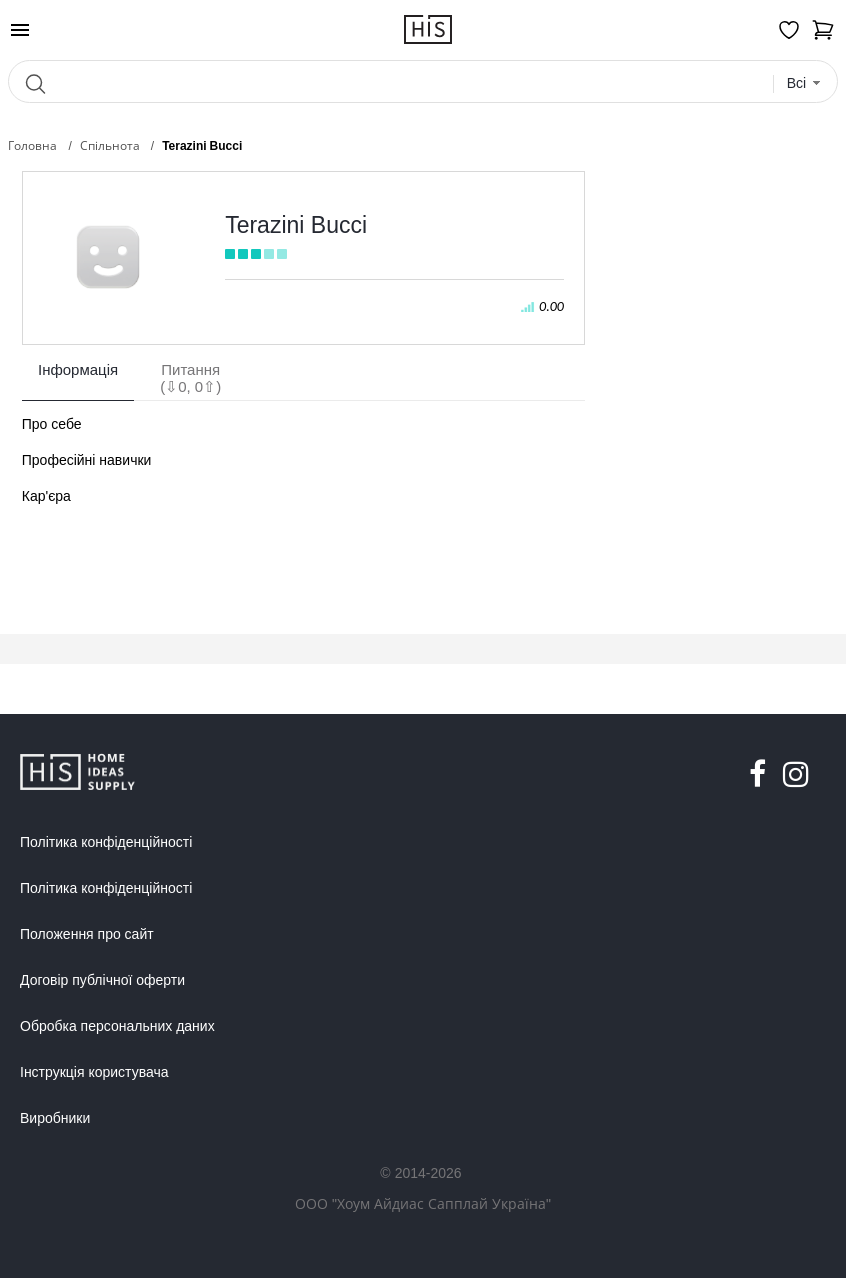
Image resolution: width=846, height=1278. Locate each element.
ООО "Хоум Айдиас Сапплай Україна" (423, 1203)
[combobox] (804, 83)
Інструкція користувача (94, 1072)
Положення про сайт (87, 934)
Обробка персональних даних (117, 1026)
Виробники (55, 1118)
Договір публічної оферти (102, 980)
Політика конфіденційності (106, 842)
